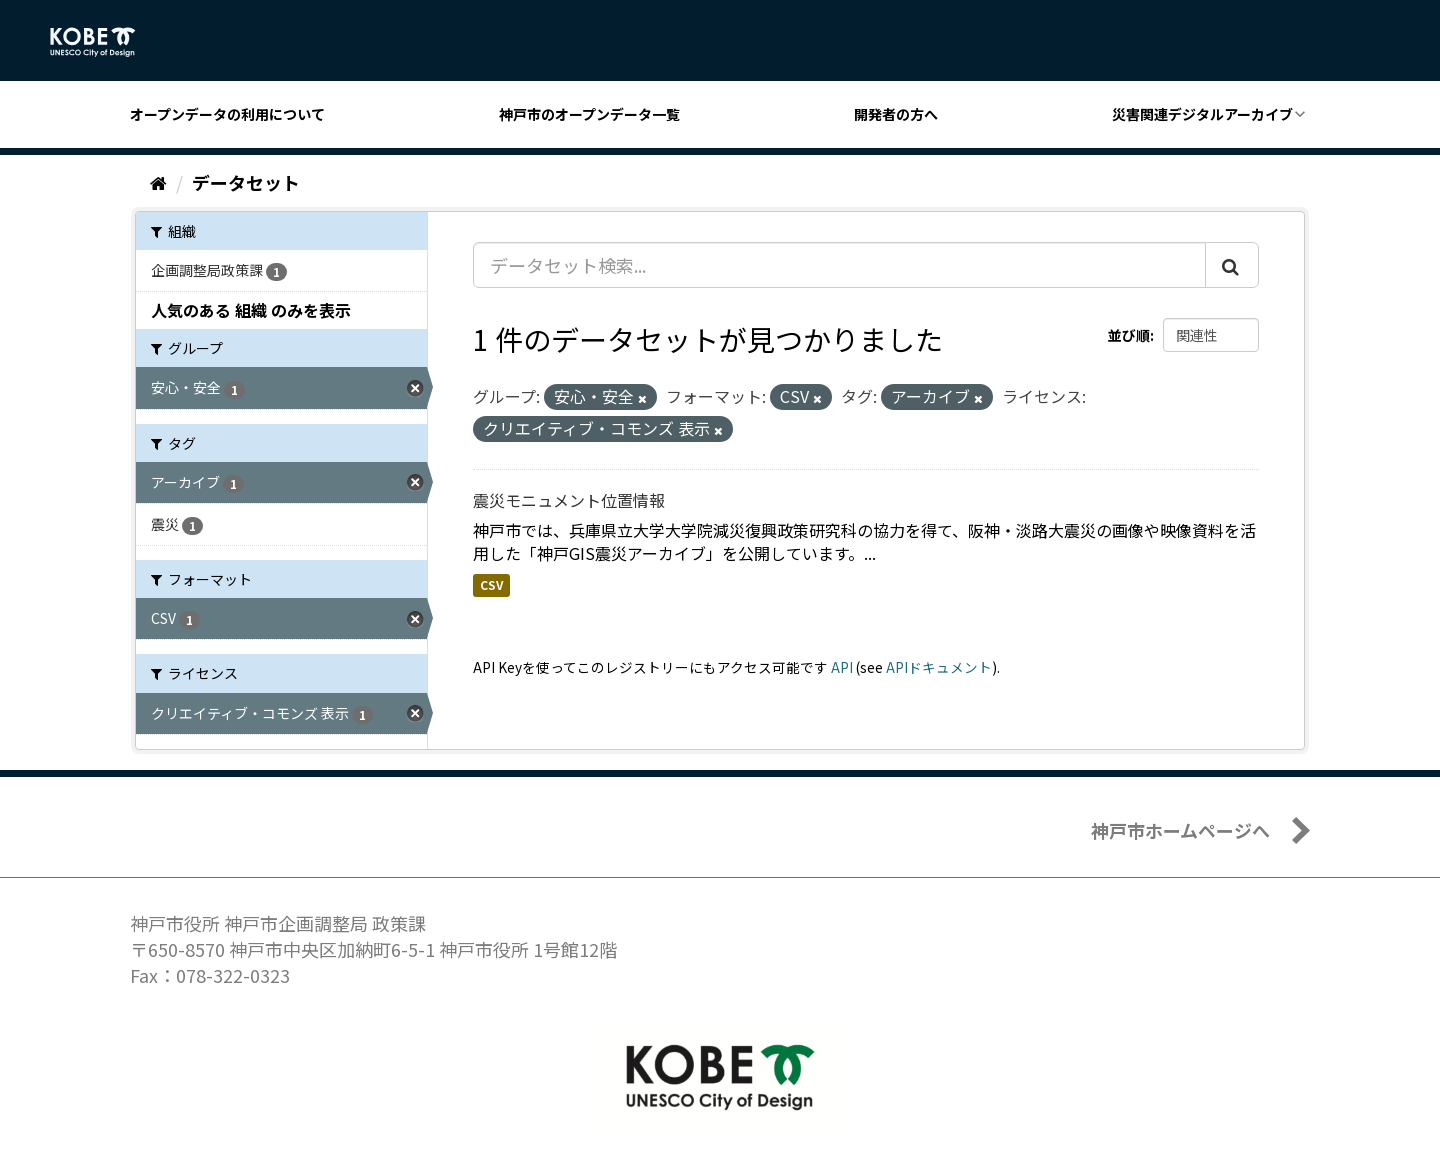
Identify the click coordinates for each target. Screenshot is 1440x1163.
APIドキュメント (939, 667)
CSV (491, 584)
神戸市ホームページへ (1180, 830)
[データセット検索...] (839, 265)
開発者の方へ (896, 114)
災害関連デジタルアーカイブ (1202, 114)
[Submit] (1232, 265)
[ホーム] (158, 182)
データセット (246, 182)
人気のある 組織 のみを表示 (251, 310)
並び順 (1129, 335)
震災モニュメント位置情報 (569, 500)
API (842, 667)
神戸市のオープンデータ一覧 (589, 114)
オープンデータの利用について (227, 114)
